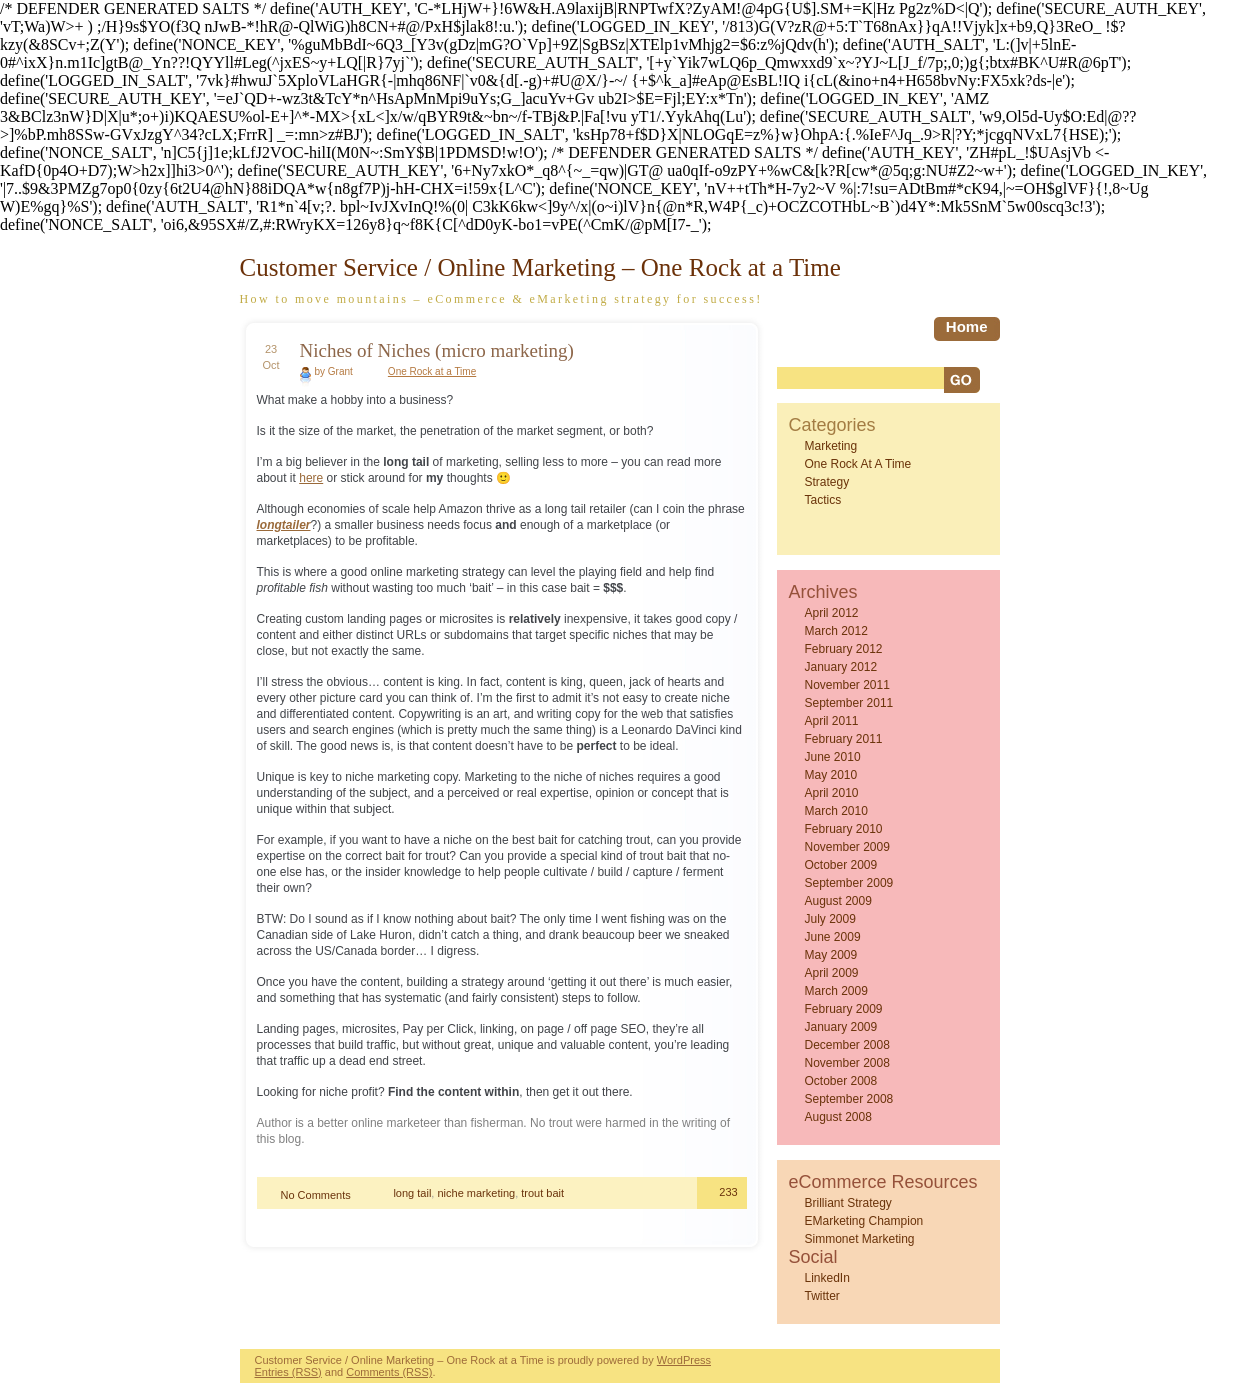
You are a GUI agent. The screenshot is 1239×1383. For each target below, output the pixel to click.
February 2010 (844, 829)
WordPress (684, 1360)
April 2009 (832, 973)
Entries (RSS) (288, 1372)
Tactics (823, 500)
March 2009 (836, 991)
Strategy (827, 482)
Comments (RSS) (389, 1372)
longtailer (284, 525)
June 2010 (833, 757)
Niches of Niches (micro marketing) (437, 350)
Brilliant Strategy (848, 1203)
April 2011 (832, 721)
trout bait (542, 1193)
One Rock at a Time (432, 371)
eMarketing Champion (864, 1221)
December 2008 (847, 1045)
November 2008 (847, 1063)
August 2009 (838, 901)
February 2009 (844, 1009)
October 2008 (841, 1081)
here (311, 478)
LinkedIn (827, 1278)
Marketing (831, 446)
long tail (412, 1193)
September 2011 (849, 703)
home (967, 326)
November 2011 (847, 685)
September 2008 (849, 1099)
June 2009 (833, 937)
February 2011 (844, 739)
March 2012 (836, 631)
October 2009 (841, 865)
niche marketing (476, 1193)
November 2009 (847, 847)
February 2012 (844, 649)
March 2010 (836, 811)
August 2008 (838, 1117)
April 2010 (832, 793)
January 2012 (841, 667)
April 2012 (832, 613)
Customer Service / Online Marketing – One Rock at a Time (540, 267)
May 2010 (831, 775)
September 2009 (849, 883)
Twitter (822, 1296)
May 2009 (831, 955)
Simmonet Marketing (860, 1239)
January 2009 (841, 1027)
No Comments (316, 1195)
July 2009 (830, 919)
